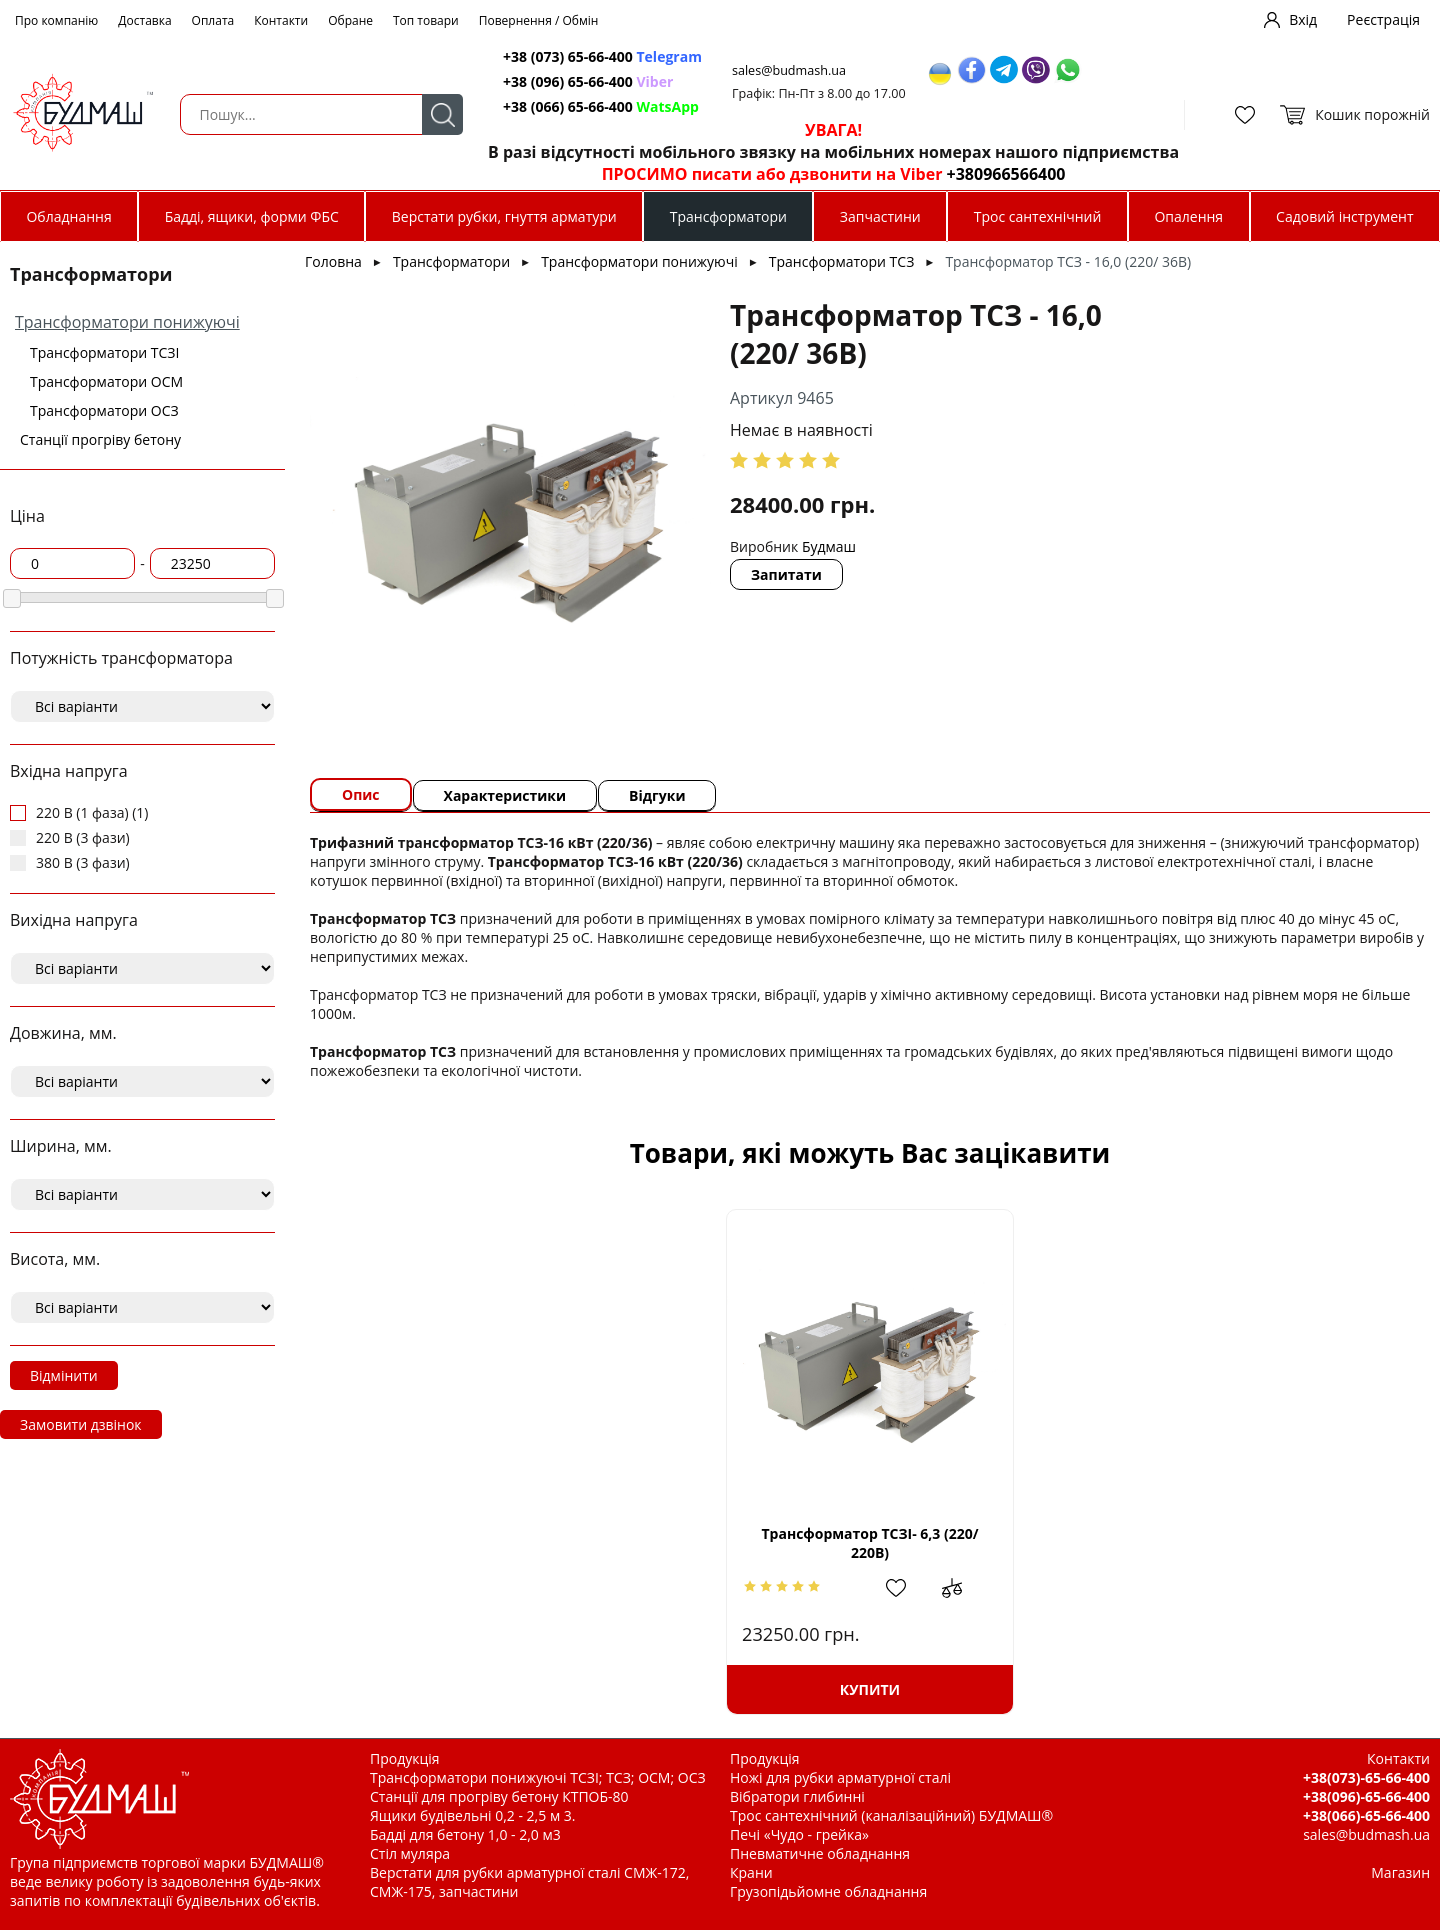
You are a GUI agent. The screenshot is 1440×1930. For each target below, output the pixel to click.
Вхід (1303, 19)
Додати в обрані (906, 1588)
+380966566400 (1006, 174)
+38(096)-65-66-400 (1366, 1796)
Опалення (1188, 216)
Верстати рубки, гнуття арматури (504, 216)
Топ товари (426, 20)
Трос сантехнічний (1038, 216)
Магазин (1400, 1872)
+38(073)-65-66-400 (1366, 1777)
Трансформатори (728, 216)
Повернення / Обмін (539, 20)
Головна (333, 261)
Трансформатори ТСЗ (841, 261)
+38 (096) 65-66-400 (588, 81)
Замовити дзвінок (81, 1424)
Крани (751, 1872)
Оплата (213, 20)
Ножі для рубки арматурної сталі (840, 1777)
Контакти (281, 20)
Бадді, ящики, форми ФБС (252, 216)
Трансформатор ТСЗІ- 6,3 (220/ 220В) (869, 1543)
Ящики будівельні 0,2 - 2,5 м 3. (472, 1815)
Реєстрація (1383, 19)
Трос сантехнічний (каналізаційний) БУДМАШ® (891, 1815)
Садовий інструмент (1344, 216)
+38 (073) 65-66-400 (602, 56)
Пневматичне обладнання (820, 1853)
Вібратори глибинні (797, 1796)
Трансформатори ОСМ (106, 381)
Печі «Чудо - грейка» (799, 1834)
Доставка (144, 20)
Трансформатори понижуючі (127, 322)
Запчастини (880, 216)
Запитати (786, 574)
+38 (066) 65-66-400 (601, 106)
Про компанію (56, 20)
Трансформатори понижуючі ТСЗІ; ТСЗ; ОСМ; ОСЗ (538, 1777)
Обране (350, 20)
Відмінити (64, 1375)
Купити (870, 1689)
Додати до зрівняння (962, 1588)
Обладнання (68, 216)
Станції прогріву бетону (100, 439)
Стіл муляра (410, 1853)
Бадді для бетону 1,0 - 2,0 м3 (465, 1834)
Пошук (442, 114)
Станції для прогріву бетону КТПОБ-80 (499, 1796)
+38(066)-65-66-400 (1366, 1815)
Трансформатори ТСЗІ (104, 352)
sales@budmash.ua (789, 70)
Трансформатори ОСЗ (104, 410)
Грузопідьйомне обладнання (828, 1891)
